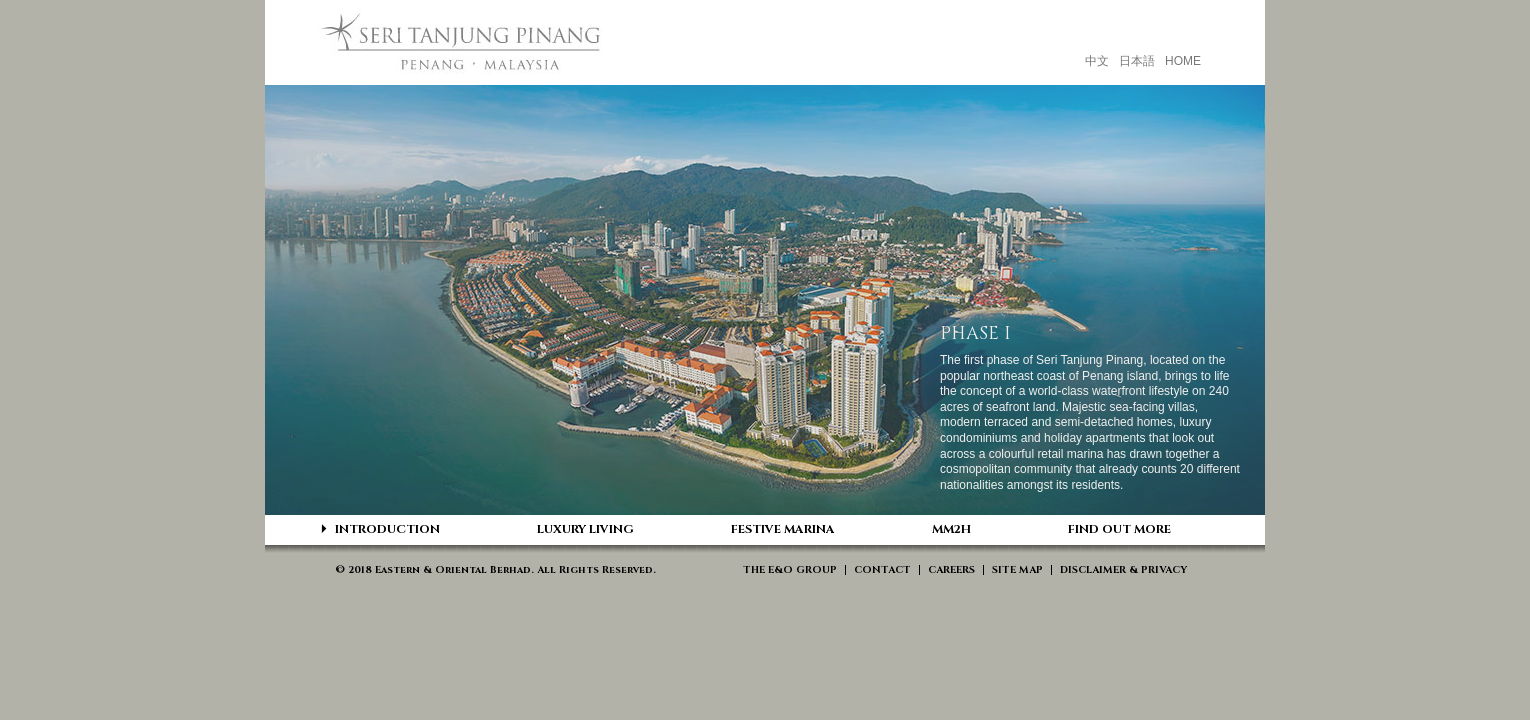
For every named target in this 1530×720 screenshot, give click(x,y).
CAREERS (951, 570)
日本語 (1137, 61)
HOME (1183, 61)
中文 (1097, 61)
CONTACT (882, 570)
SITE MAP (1017, 570)
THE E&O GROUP (790, 570)
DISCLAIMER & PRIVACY (1123, 570)
